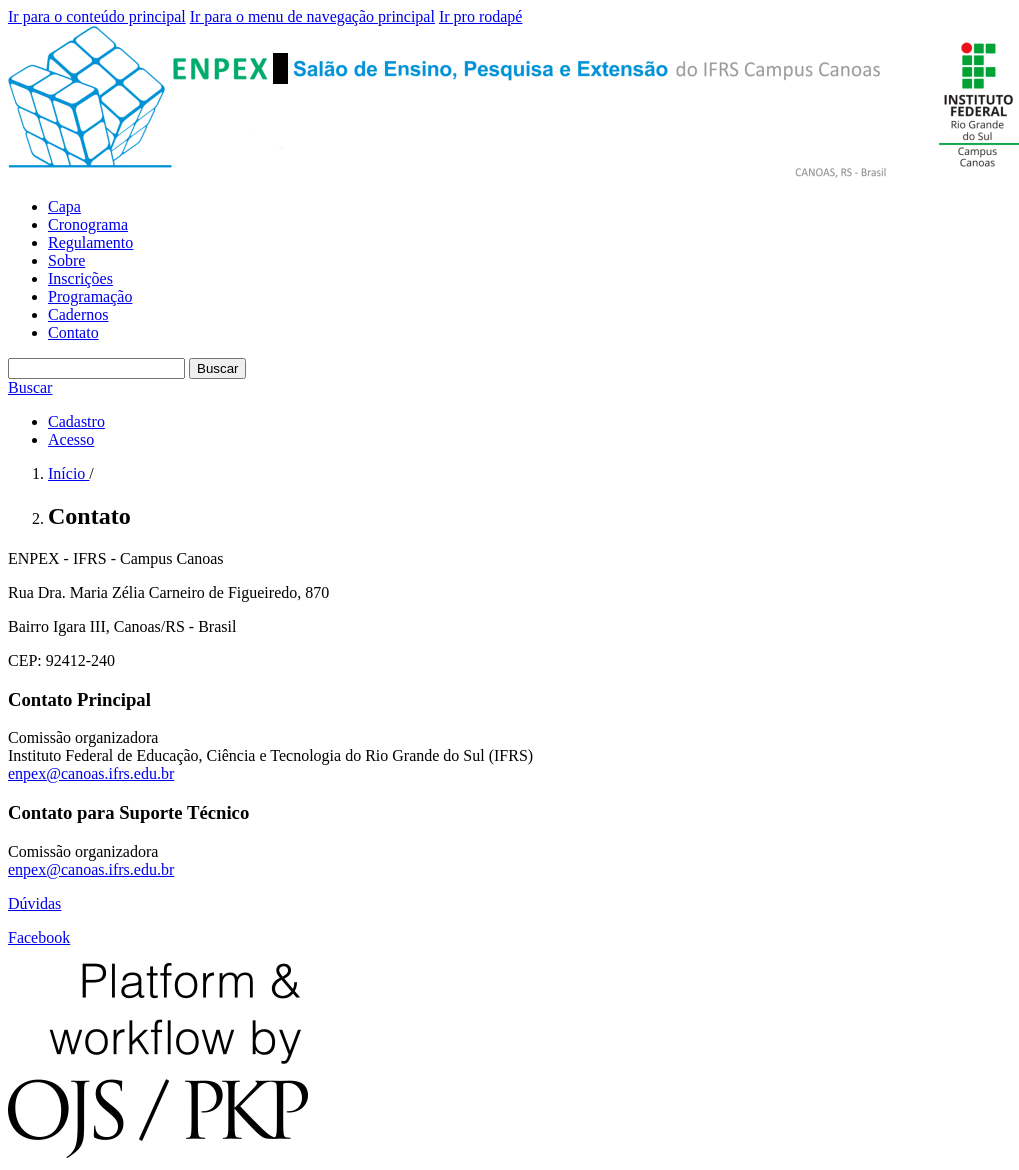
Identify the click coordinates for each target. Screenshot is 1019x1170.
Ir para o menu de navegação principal (312, 16)
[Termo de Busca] (96, 368)
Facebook (39, 937)
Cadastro (76, 421)
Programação (90, 296)
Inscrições (80, 278)
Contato (73, 332)
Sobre (66, 260)
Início (68, 473)
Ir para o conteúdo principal (97, 16)
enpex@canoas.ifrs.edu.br (91, 773)
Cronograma (88, 224)
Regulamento (90, 242)
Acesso (71, 439)
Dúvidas (34, 903)
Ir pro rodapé (481, 16)
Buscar (217, 368)
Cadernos (78, 314)
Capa (64, 206)
